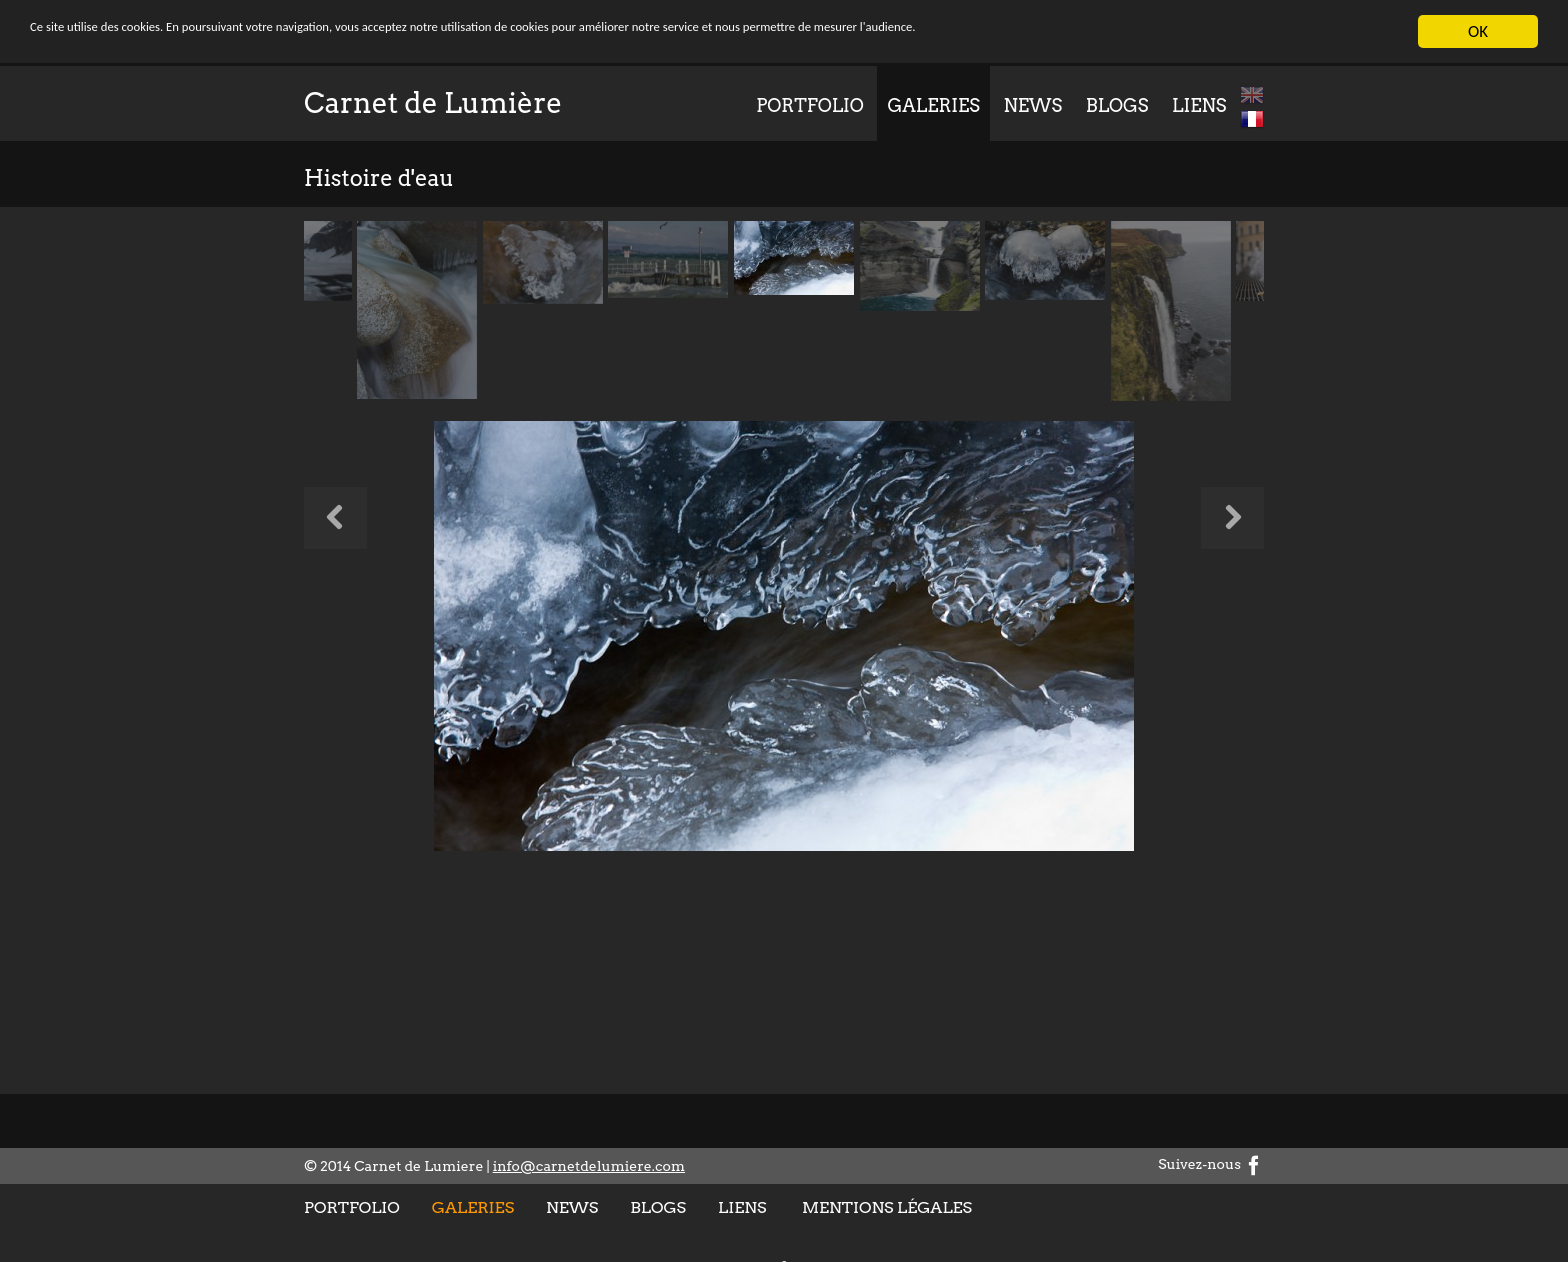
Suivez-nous (1211, 1164)
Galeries (933, 105)
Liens (1199, 105)
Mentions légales (887, 1207)
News (1033, 105)
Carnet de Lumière (433, 103)
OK (1478, 31)
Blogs (1117, 105)
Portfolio (810, 105)
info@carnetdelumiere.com (589, 1166)
